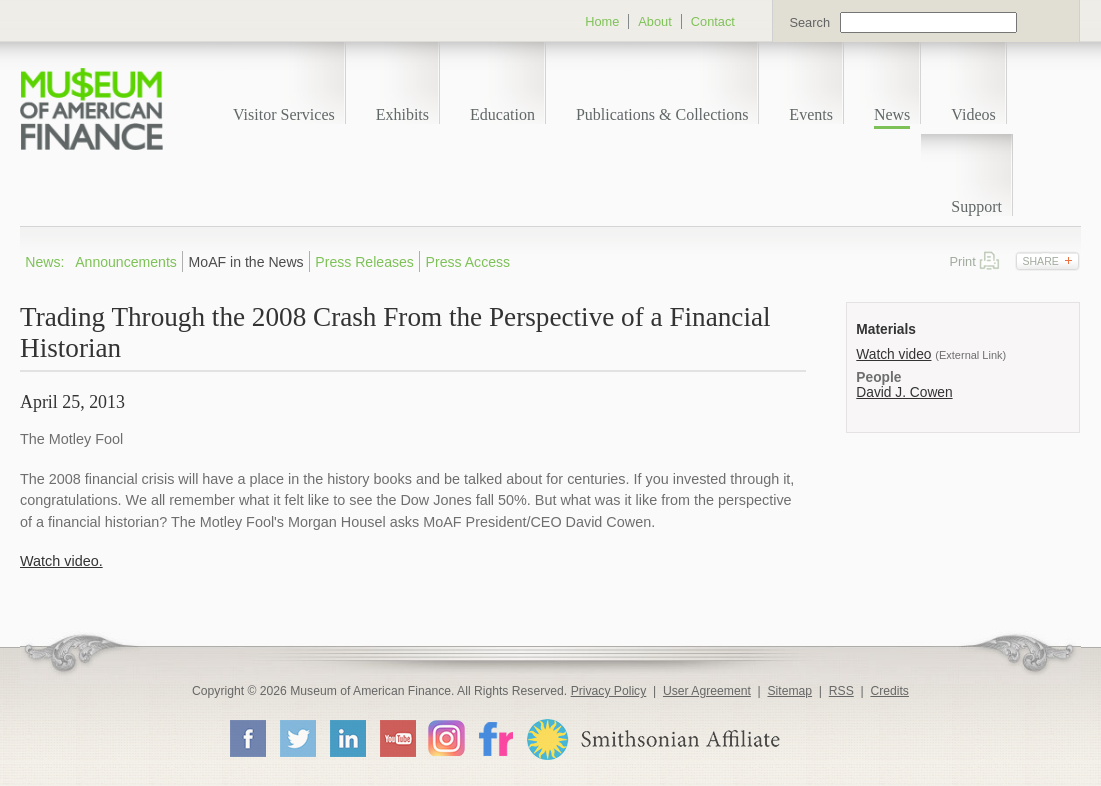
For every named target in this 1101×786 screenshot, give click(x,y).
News (892, 114)
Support (976, 206)
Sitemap (789, 691)
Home (602, 21)
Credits (889, 691)
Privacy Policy (609, 691)
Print (989, 260)
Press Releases (364, 262)
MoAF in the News (246, 262)
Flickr (495, 737)
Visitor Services (284, 114)
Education (502, 114)
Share (1040, 261)
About (654, 21)
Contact (713, 21)
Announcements (126, 262)
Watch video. (61, 561)
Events (811, 114)
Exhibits (402, 114)
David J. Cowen (904, 392)
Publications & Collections (662, 114)
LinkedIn (347, 738)
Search (809, 22)
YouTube (397, 738)
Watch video (893, 354)
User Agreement (707, 691)
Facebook (247, 738)
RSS (841, 691)
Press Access (468, 262)
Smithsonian (652, 739)
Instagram (446, 737)
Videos (973, 114)
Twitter (297, 738)
